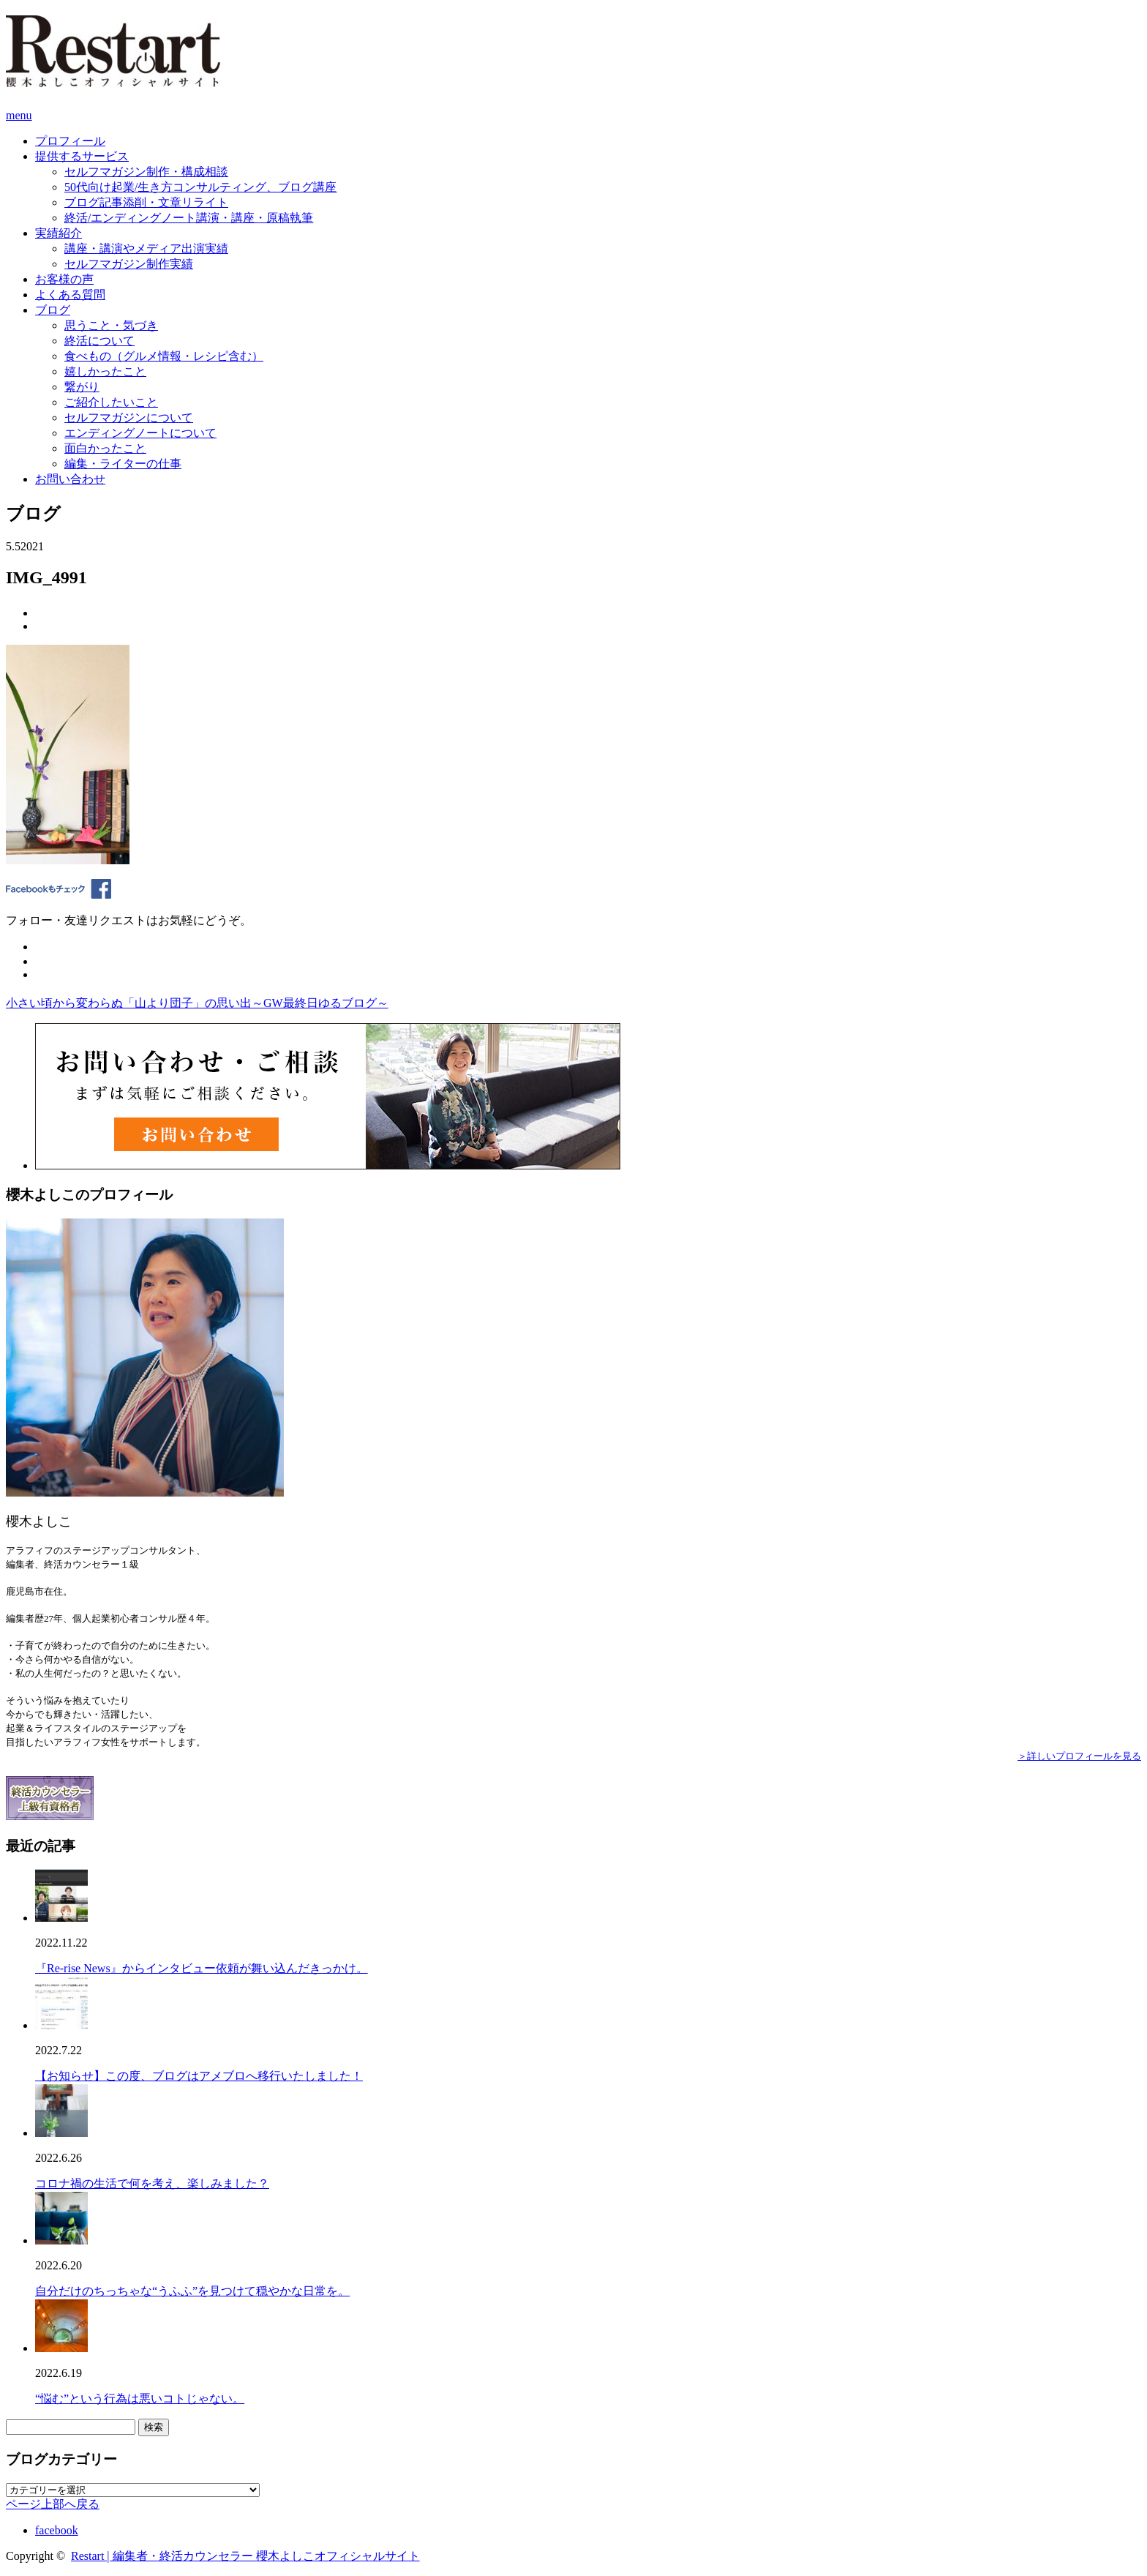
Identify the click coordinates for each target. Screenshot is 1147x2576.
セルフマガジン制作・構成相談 (146, 171)
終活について (99, 340)
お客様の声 (64, 279)
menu (19, 115)
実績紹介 (58, 233)
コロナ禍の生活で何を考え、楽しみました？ (152, 2183)
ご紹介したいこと (111, 402)
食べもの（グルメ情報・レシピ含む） (163, 356)
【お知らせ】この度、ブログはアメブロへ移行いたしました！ (199, 2076)
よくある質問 (70, 294)
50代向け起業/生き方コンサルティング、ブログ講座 (200, 187)
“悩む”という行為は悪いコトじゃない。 (139, 2398)
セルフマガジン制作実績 (128, 264)
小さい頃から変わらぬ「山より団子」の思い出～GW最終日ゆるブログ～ (197, 1003)
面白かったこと (105, 448)
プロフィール (70, 141)
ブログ (52, 310)
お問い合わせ (70, 479)
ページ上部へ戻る (52, 2504)
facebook (56, 2530)
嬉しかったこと (105, 371)
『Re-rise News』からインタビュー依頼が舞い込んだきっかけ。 (201, 1968)
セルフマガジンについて (128, 417)
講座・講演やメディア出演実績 (146, 248)
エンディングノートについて (140, 433)
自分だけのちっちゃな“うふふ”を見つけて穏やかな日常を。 (192, 2291)
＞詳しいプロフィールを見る (1079, 1756)
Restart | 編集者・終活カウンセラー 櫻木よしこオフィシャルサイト (245, 2556)
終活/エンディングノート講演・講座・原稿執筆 (188, 217)
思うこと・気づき (111, 325)
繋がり (81, 387)
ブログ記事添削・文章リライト (146, 202)
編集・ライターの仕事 (122, 463)
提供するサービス (82, 156)
